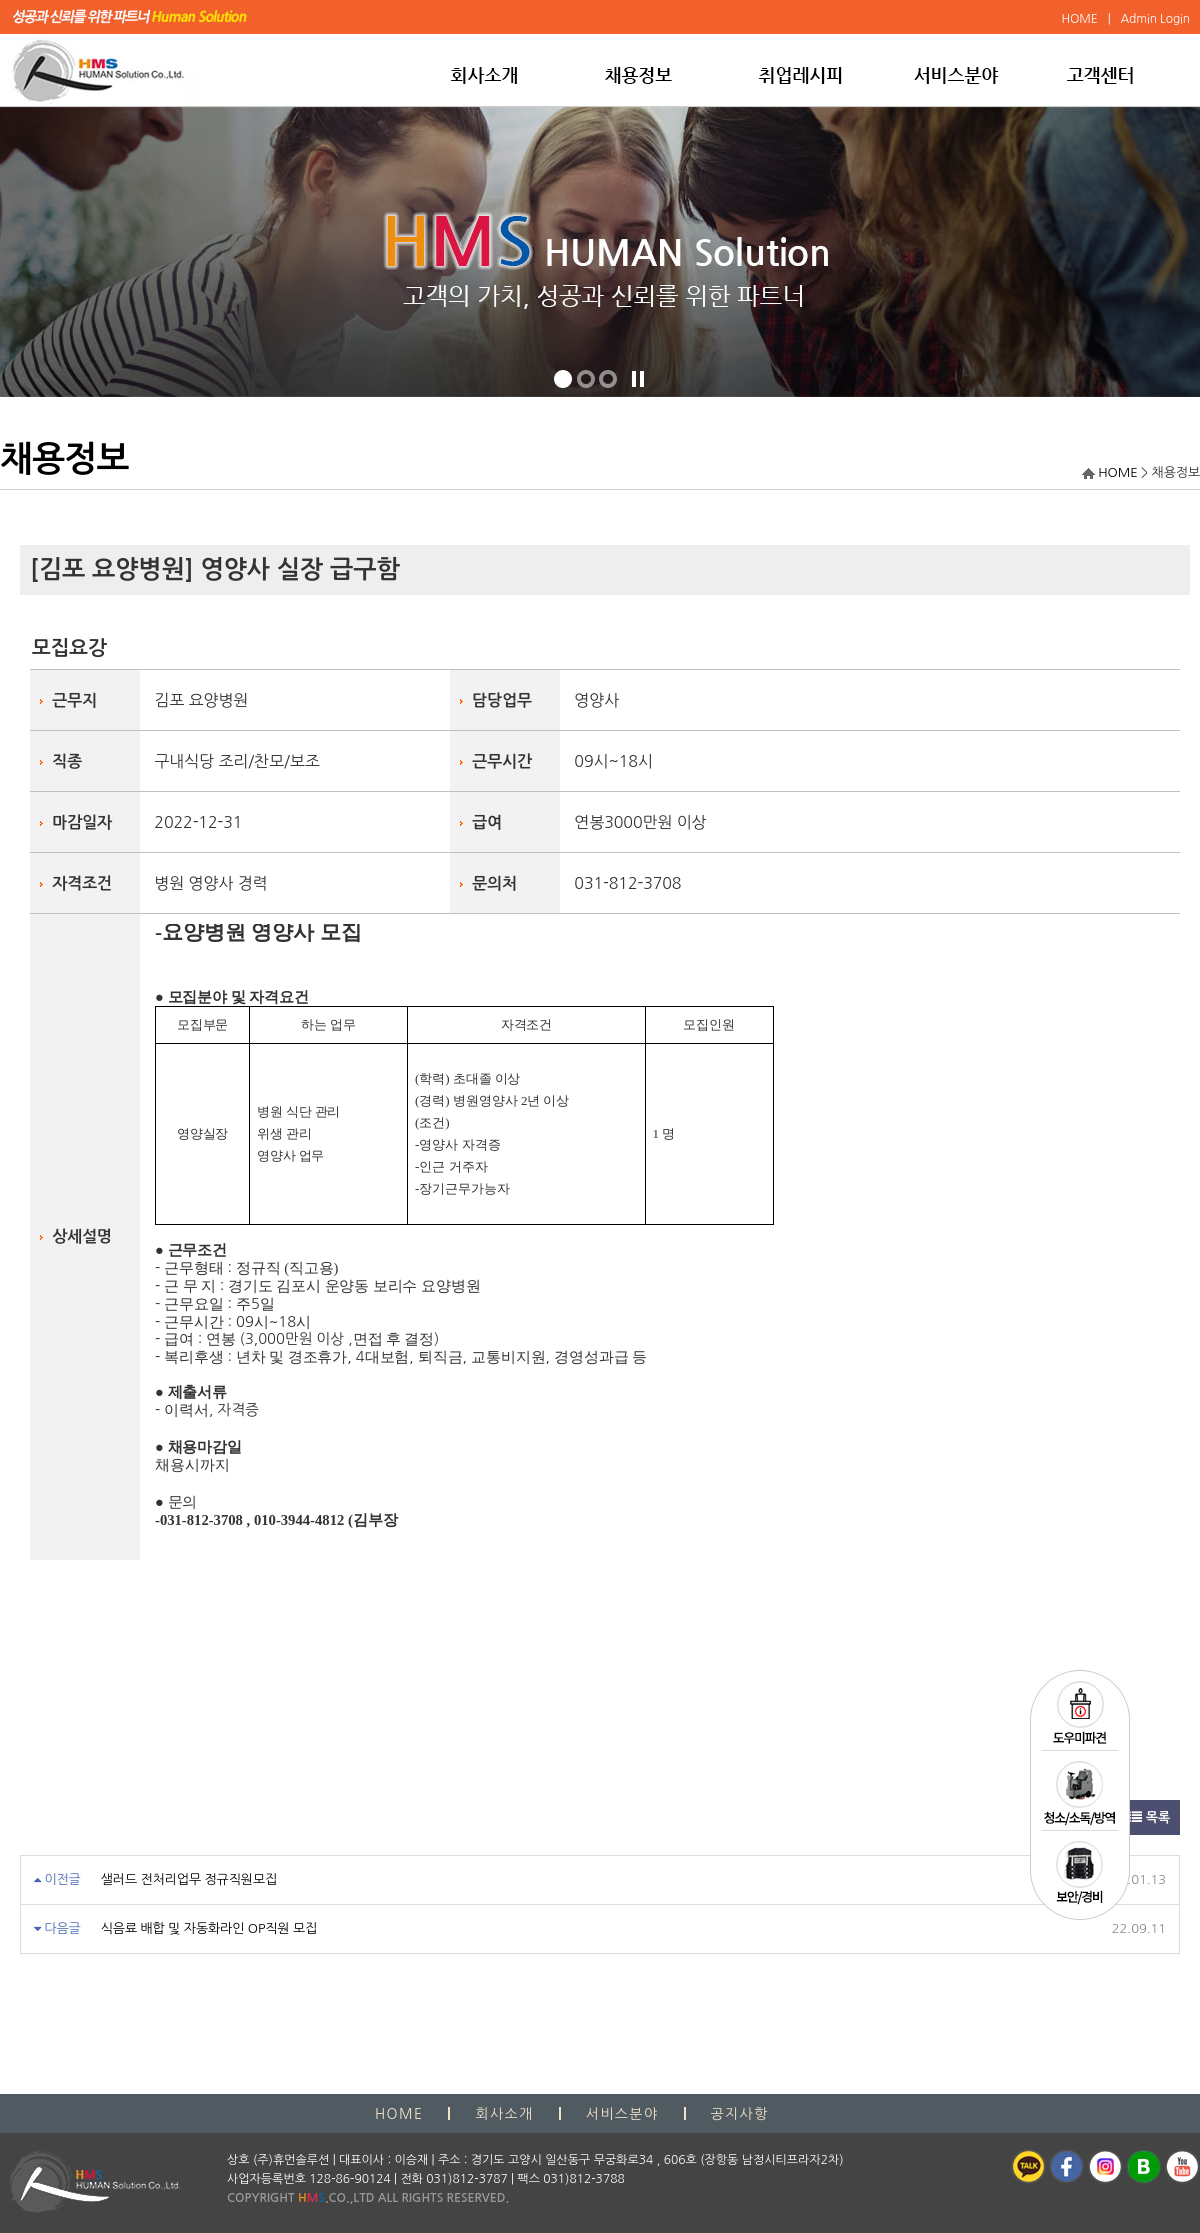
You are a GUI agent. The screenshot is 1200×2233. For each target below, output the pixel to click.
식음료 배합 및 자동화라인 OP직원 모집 (209, 1928)
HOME (1117, 472)
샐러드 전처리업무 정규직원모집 (189, 1879)
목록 (1149, 1817)
